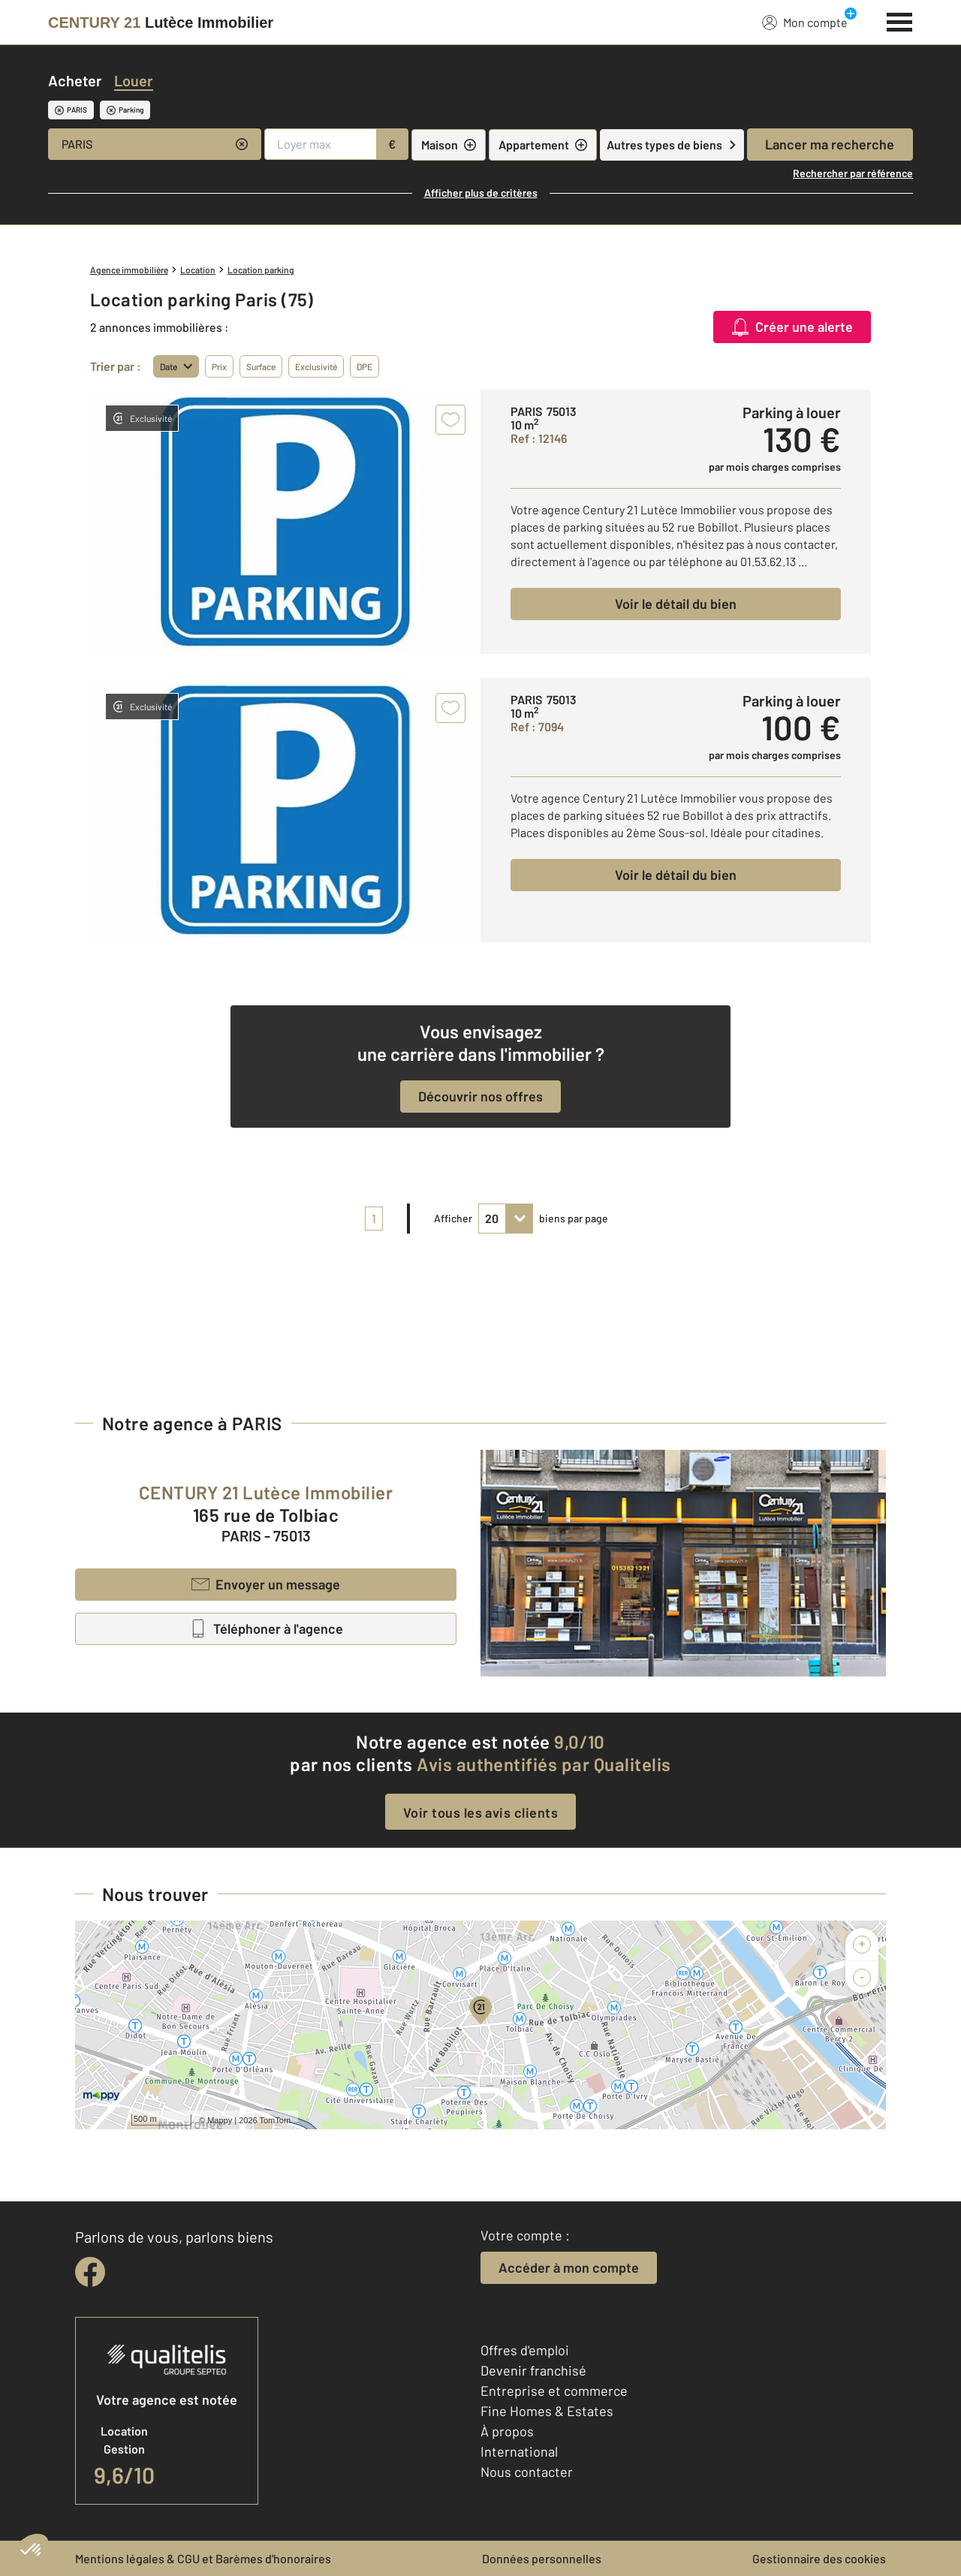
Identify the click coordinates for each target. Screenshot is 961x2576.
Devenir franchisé (533, 2370)
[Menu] (900, 20)
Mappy (219, 2120)
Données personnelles (541, 2558)
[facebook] (90, 2272)
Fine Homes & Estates (546, 2411)
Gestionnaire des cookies (819, 2558)
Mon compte (805, 22)
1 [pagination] (374, 1218)
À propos (507, 2431)
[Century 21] (160, 23)
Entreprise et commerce (554, 2390)
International (519, 2451)
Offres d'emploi (524, 2350)
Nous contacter (526, 2471)
